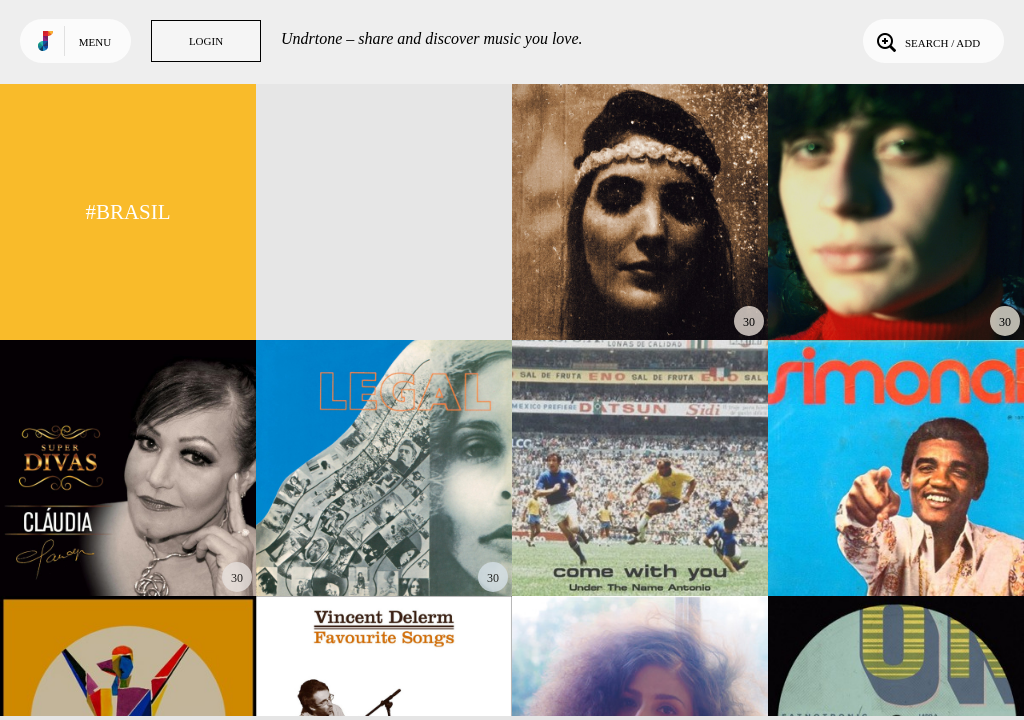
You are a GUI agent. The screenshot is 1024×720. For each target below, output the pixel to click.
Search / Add (926, 41)
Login (206, 41)
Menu (95, 42)
